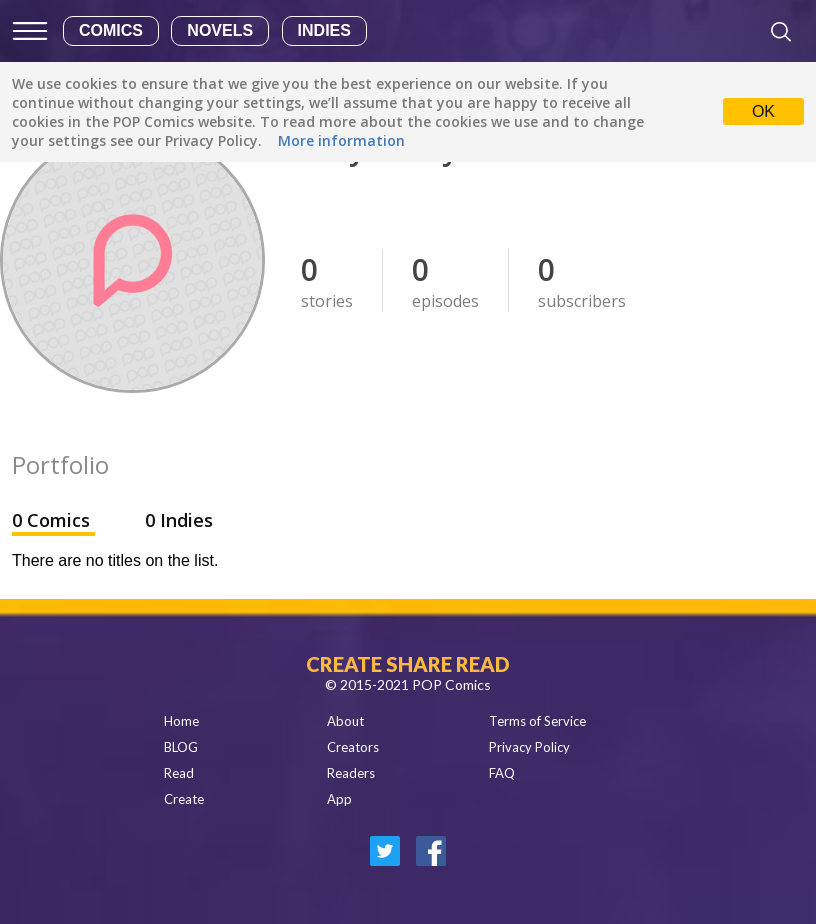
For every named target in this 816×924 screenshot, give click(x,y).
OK (763, 111)
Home (181, 721)
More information (341, 140)
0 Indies (179, 520)
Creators (353, 747)
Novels (220, 30)
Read (179, 773)
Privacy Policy (529, 747)
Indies (324, 30)
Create (184, 799)
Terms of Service (537, 721)
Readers (351, 773)
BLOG (181, 747)
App (339, 799)
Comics (111, 30)
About (345, 721)
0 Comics (53, 520)
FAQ (502, 773)
